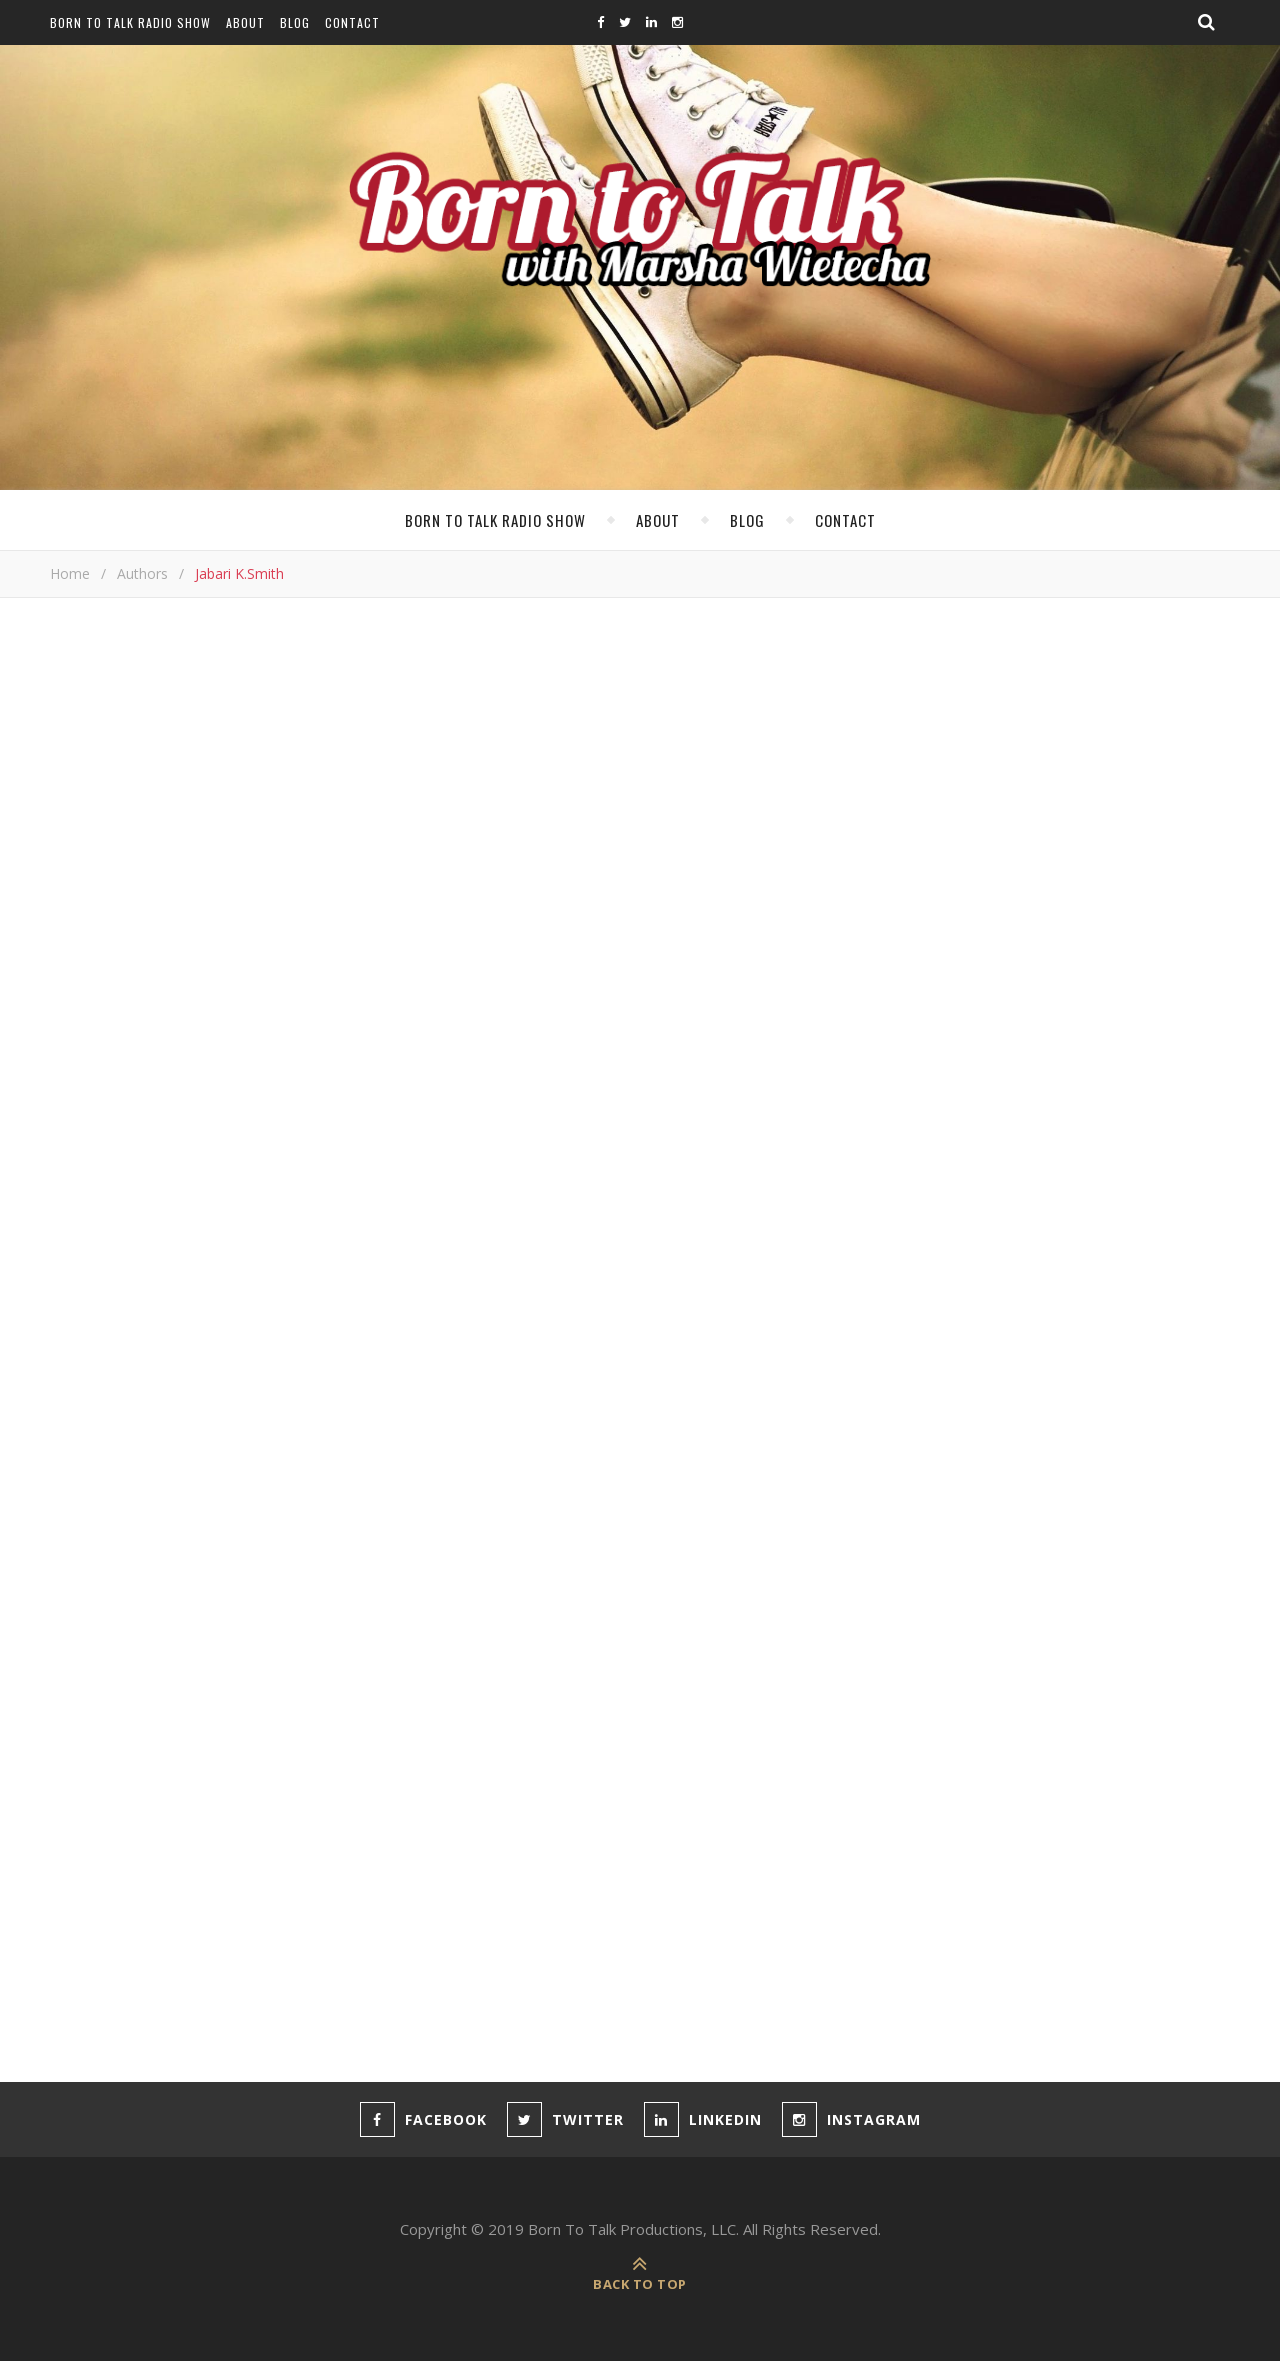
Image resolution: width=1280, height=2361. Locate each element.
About (245, 22)
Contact (352, 22)
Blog (295, 22)
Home (70, 573)
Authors (142, 573)
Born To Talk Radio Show (130, 22)
